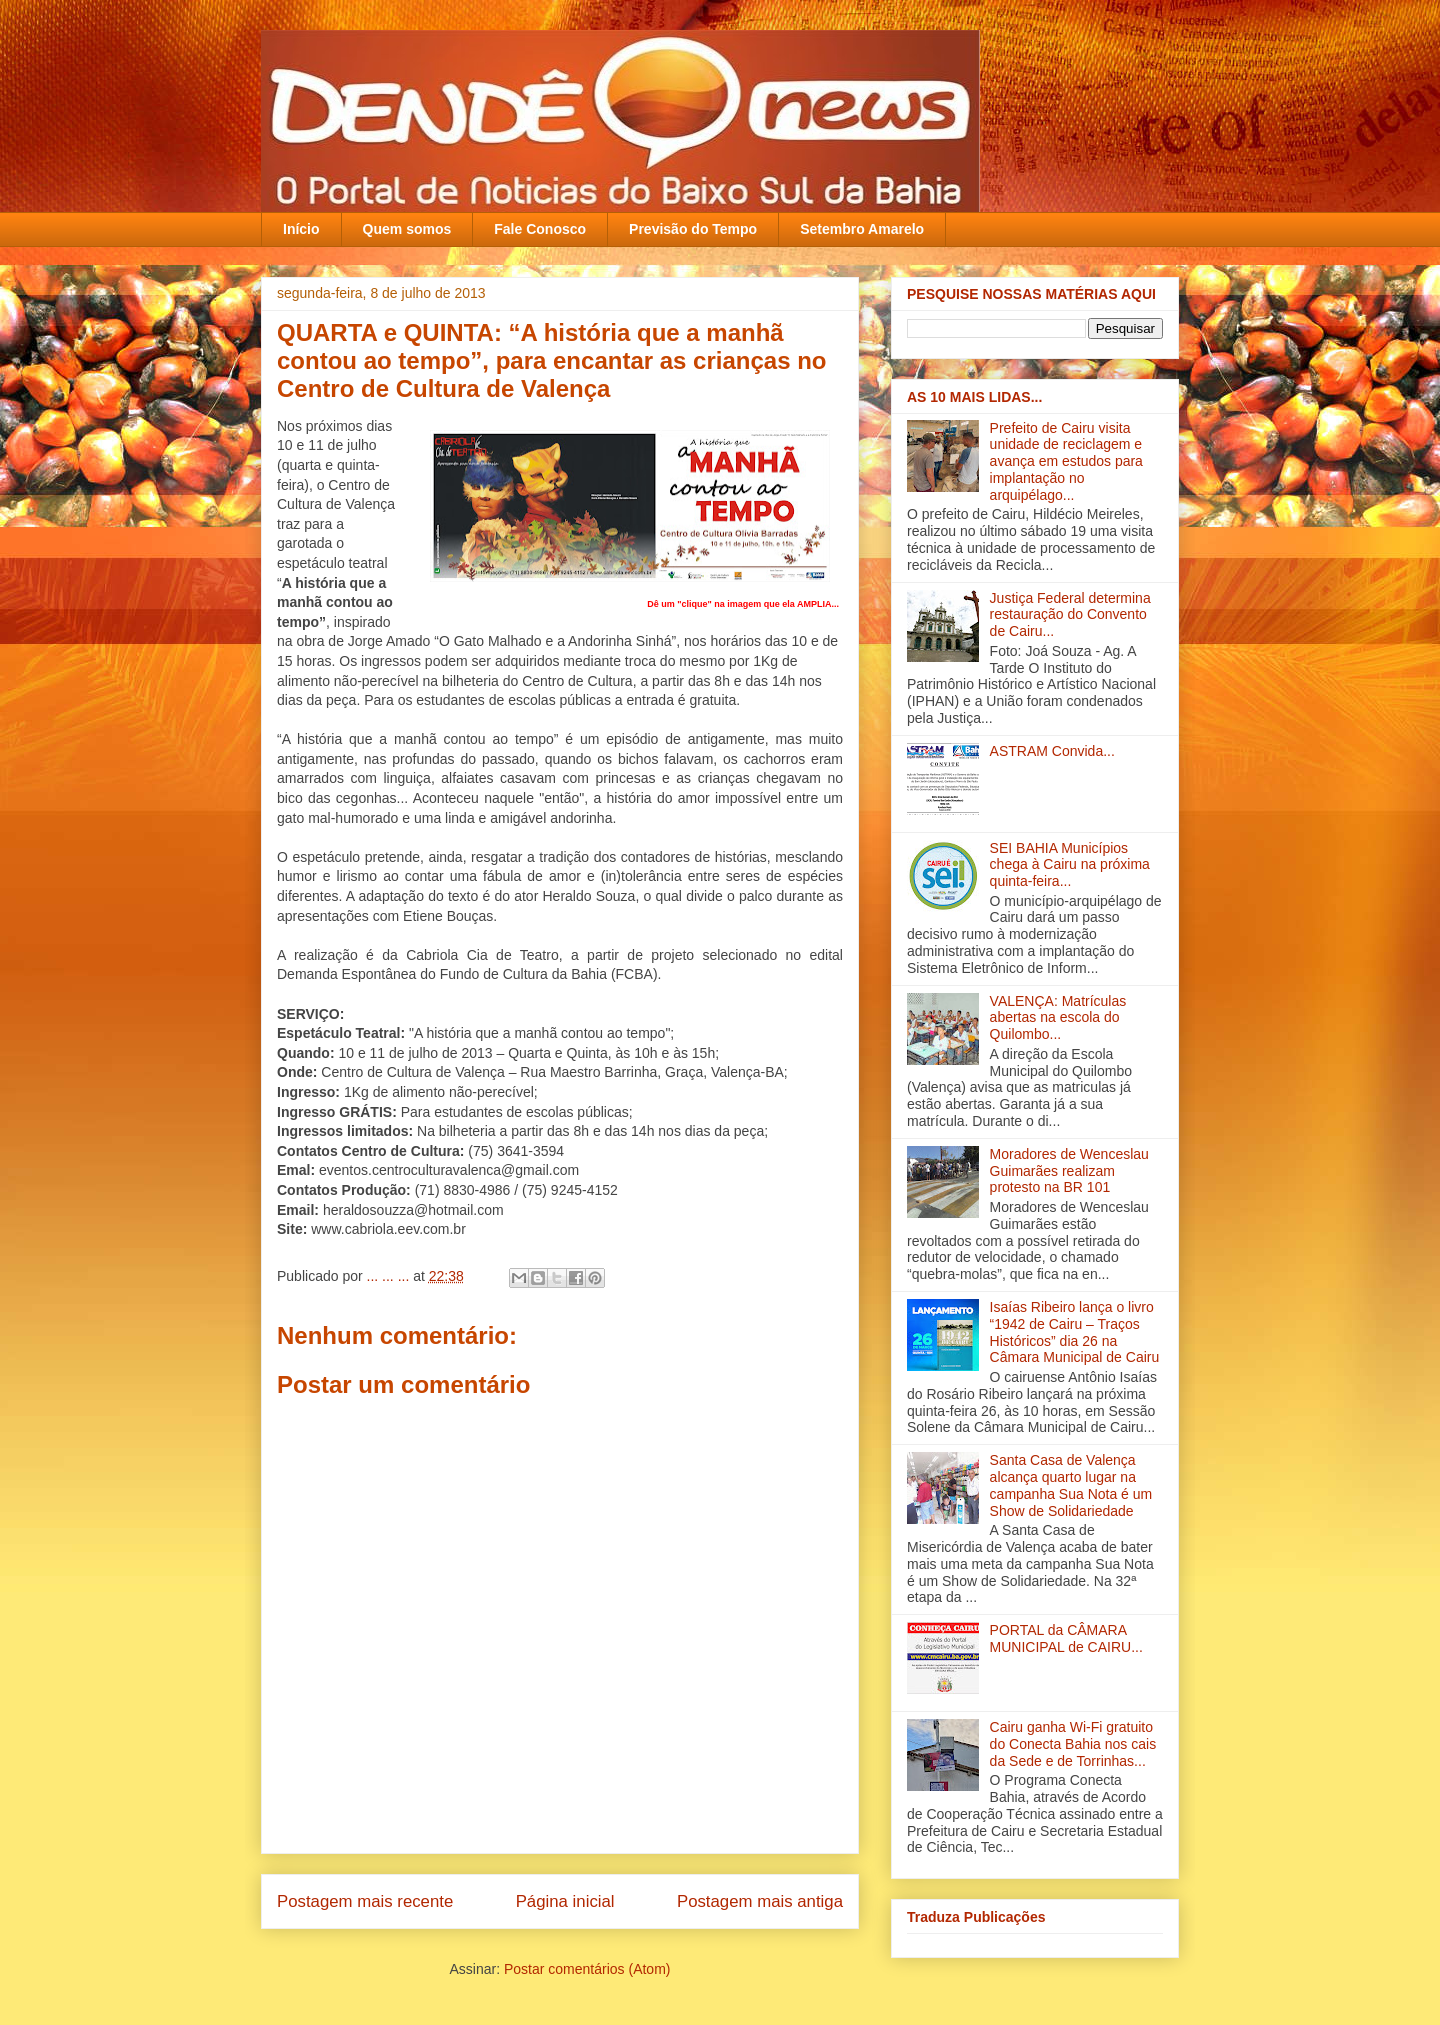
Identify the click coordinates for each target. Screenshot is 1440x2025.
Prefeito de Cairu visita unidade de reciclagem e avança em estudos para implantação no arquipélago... (1066, 461)
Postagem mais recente (365, 1901)
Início (301, 229)
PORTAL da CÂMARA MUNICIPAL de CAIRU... (1066, 1638)
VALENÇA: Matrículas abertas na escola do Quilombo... (1058, 1018)
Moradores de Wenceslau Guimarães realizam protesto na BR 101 (1069, 1171)
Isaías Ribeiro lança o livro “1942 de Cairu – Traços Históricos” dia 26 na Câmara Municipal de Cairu (1075, 1332)
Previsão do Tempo (693, 229)
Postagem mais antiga (760, 1901)
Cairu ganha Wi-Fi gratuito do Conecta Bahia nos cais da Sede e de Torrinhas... (1073, 1744)
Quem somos (407, 229)
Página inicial (565, 1901)
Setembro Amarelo (862, 229)
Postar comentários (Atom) (587, 1969)
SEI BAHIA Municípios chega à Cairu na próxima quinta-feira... (1070, 865)
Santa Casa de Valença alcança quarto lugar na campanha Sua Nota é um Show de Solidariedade (1071, 1485)
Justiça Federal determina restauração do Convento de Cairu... (1070, 615)
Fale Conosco (540, 229)
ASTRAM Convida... (1052, 751)
